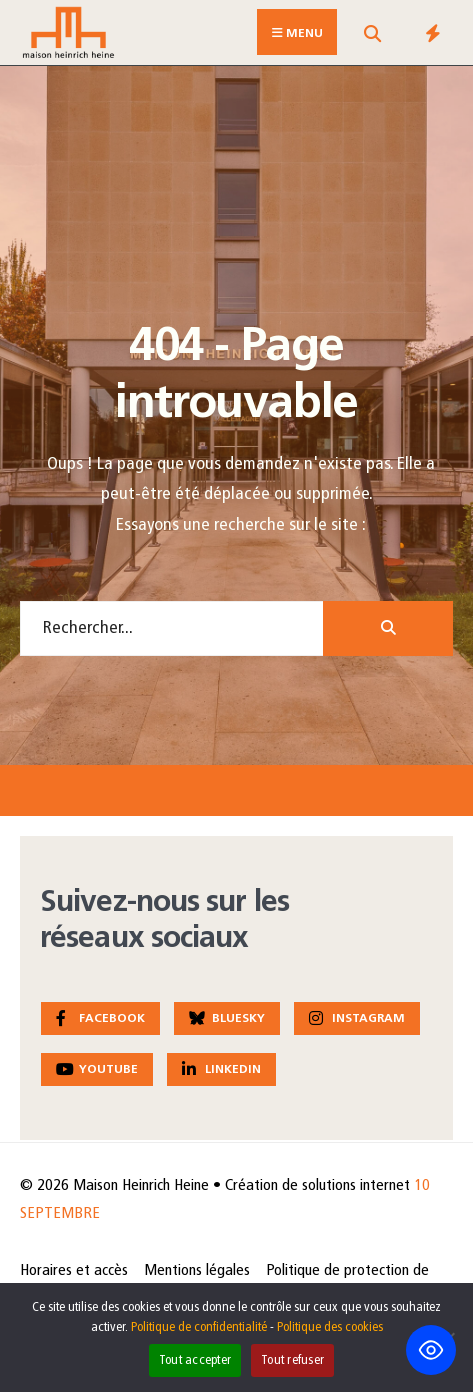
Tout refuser (292, 1360)
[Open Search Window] (372, 36)
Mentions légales (197, 1271)
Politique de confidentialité (199, 1327)
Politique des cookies (330, 1327)
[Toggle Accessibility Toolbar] (431, 1350)
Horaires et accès (74, 1271)
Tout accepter (195, 1360)
